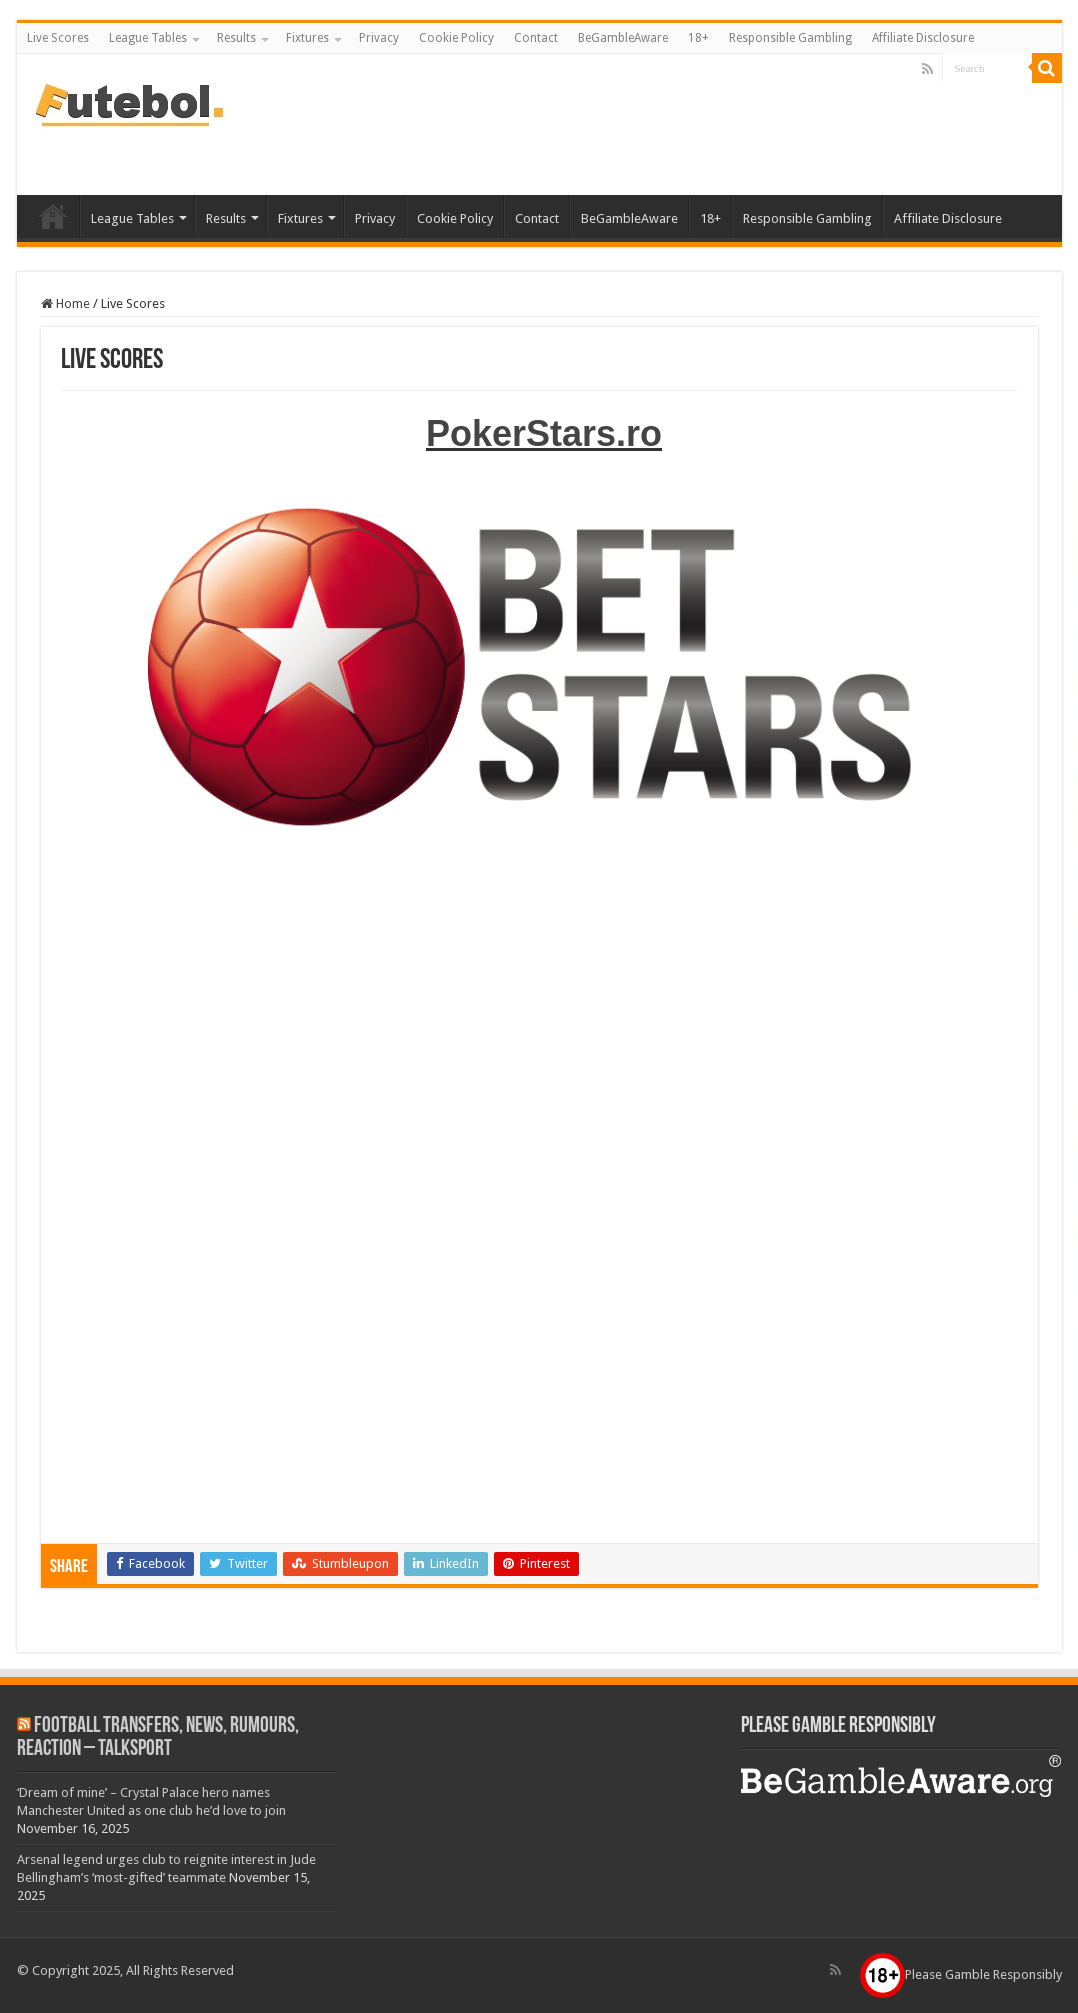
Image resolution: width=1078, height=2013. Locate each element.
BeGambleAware (623, 38)
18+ (698, 38)
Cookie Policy (456, 38)
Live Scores (58, 38)
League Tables (148, 38)
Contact (536, 38)
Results (236, 38)
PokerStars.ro (544, 433)
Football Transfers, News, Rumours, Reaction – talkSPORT (158, 1738)
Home (65, 303)
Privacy (379, 38)
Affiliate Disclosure (923, 38)
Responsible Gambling (790, 38)
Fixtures (307, 38)
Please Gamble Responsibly (961, 1974)
